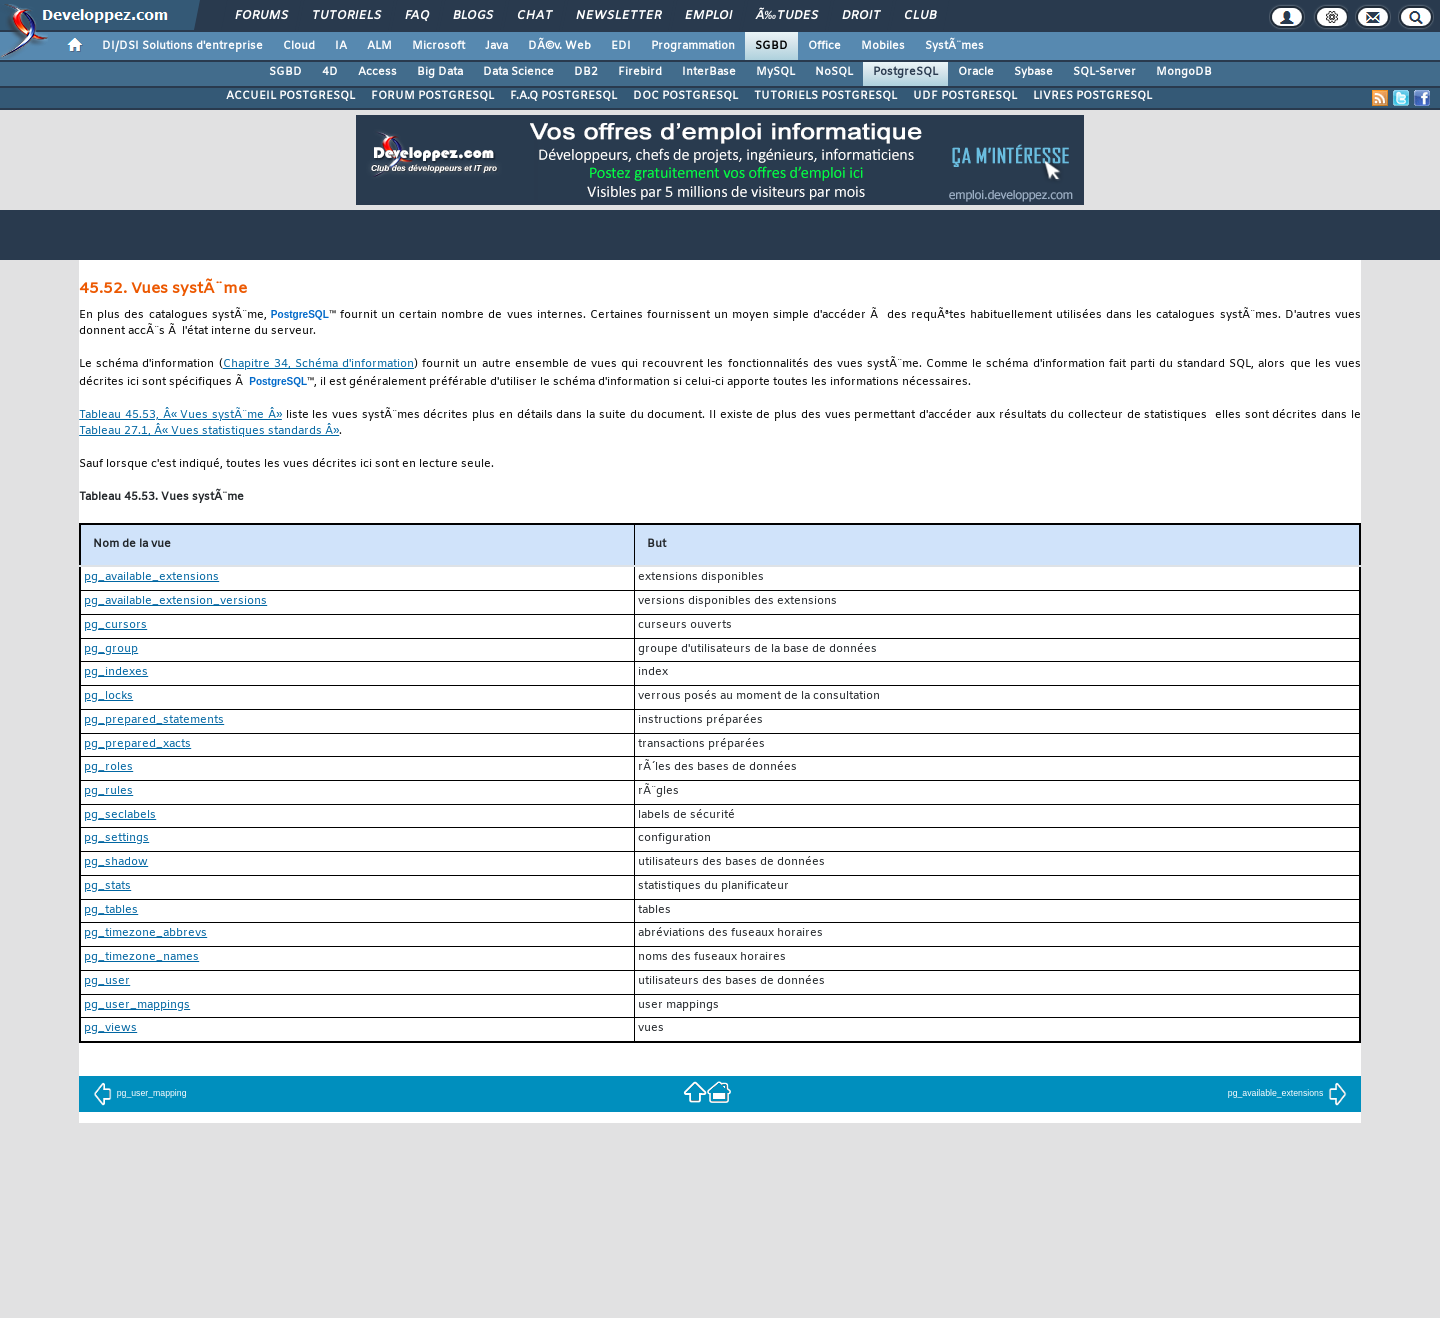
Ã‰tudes (787, 16)
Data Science (518, 72)
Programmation (693, 46)
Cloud (299, 46)
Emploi (708, 16)
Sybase (1033, 72)
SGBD (771, 46)
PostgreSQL (905, 72)
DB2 (586, 72)
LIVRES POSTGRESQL (1092, 96)
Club (920, 16)
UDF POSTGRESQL (965, 96)
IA (341, 46)
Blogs (473, 16)
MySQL (775, 72)
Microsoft (438, 46)
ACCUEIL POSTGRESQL (290, 96)
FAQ (417, 16)
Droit (861, 16)
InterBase (709, 72)
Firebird (640, 72)
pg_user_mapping (140, 1093)
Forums (261, 16)
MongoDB (1184, 72)
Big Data (440, 72)
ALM (379, 46)
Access (377, 72)
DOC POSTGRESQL (685, 96)
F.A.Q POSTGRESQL (563, 96)
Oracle (976, 72)
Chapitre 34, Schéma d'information (318, 364)
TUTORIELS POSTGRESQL (825, 96)
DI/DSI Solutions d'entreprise (182, 46)
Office (824, 46)
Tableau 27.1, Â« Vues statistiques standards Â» (209, 431)
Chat (534, 16)
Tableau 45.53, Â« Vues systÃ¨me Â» (180, 415)
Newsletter (618, 16)
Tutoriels (346, 16)
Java (496, 46)
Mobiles (883, 46)
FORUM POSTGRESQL (432, 96)
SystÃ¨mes (954, 46)
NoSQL (834, 72)
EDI (621, 46)
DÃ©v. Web (559, 46)
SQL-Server (1104, 72)
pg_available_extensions (1288, 1093)
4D (330, 72)
